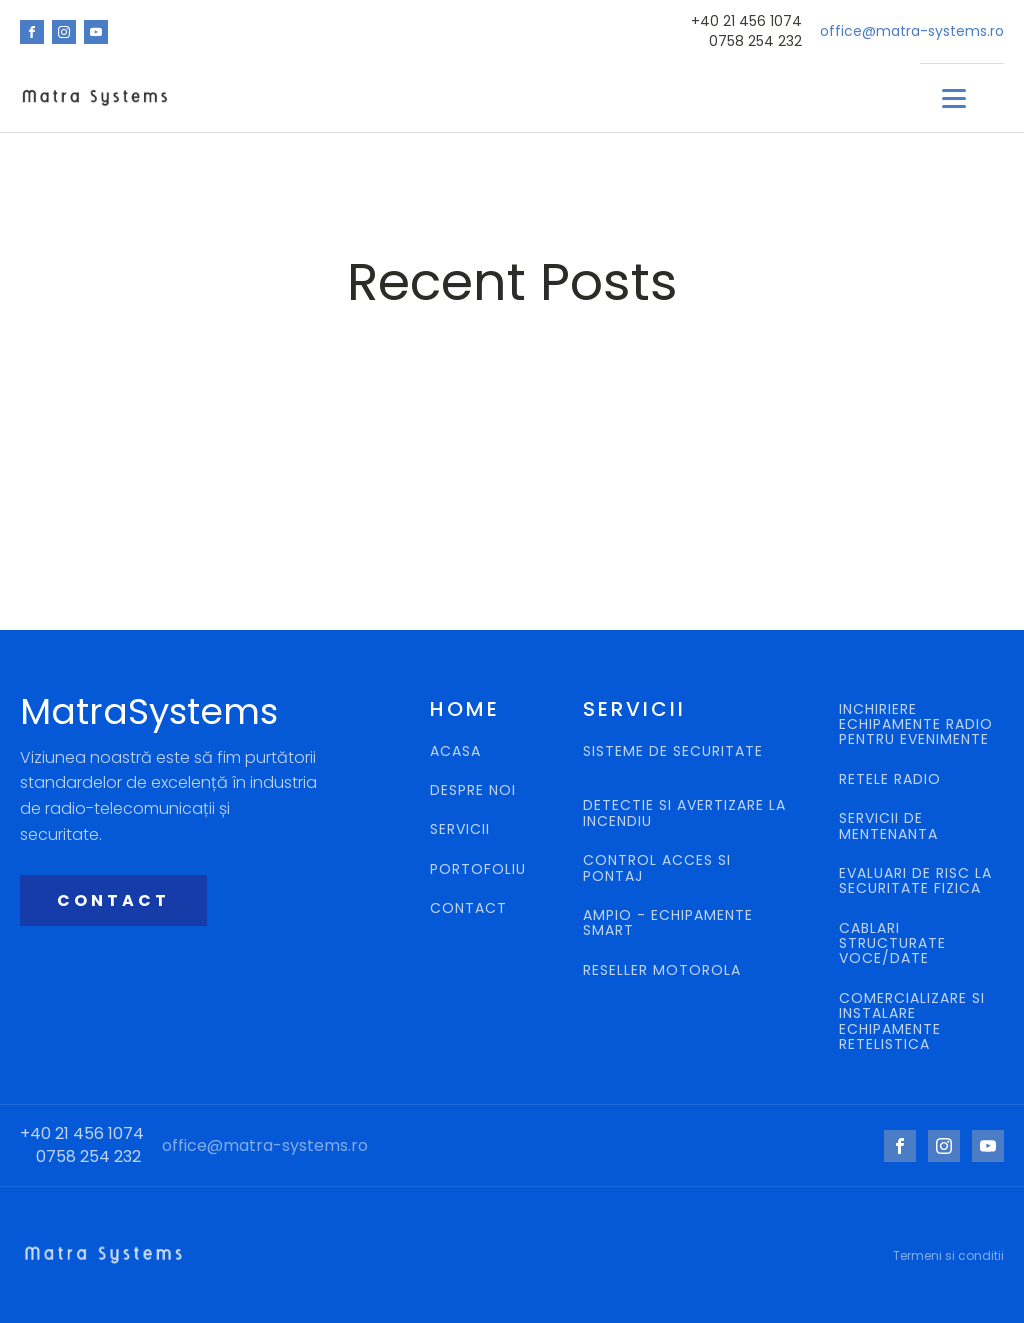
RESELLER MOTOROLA (664, 970)
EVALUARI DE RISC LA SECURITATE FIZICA (915, 881)
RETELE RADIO (892, 779)
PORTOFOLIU (478, 869)
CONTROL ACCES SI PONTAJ (657, 868)
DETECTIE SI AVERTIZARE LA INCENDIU (684, 813)
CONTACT (113, 900)
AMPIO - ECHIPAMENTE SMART (668, 923)
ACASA (455, 751)
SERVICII (460, 829)
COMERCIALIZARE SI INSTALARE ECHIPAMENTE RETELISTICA (912, 1022)
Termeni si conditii (948, 1255)
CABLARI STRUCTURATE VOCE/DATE (892, 944)
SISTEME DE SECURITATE (673, 752)
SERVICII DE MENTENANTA (888, 826)
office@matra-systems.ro (912, 31)
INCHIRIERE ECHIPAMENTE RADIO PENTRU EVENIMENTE (916, 725)
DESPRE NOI (473, 790)
